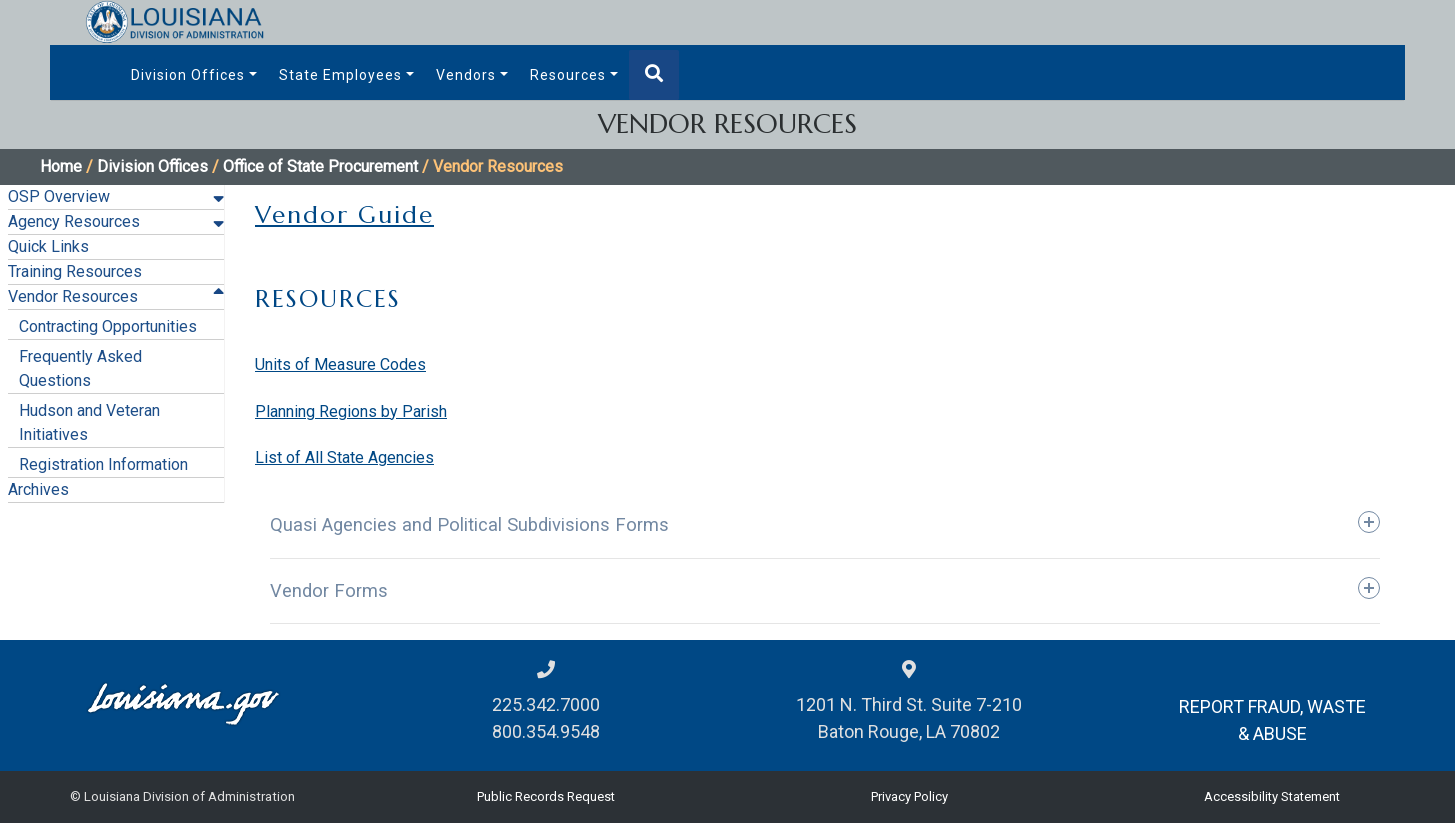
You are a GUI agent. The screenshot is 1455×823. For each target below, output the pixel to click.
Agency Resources (74, 221)
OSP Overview (59, 196)
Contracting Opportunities (108, 326)
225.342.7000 (546, 704)
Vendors (466, 75)
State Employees (340, 75)
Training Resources (75, 271)
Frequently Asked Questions (80, 368)
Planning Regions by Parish (351, 411)
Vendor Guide (344, 215)
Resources (568, 75)
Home (61, 166)
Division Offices (188, 75)
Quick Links (48, 246)
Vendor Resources (73, 296)
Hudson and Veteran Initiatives (89, 422)
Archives (38, 489)
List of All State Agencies (344, 457)
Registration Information (103, 464)
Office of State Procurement (320, 166)
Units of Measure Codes (340, 364)
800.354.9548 (546, 731)
